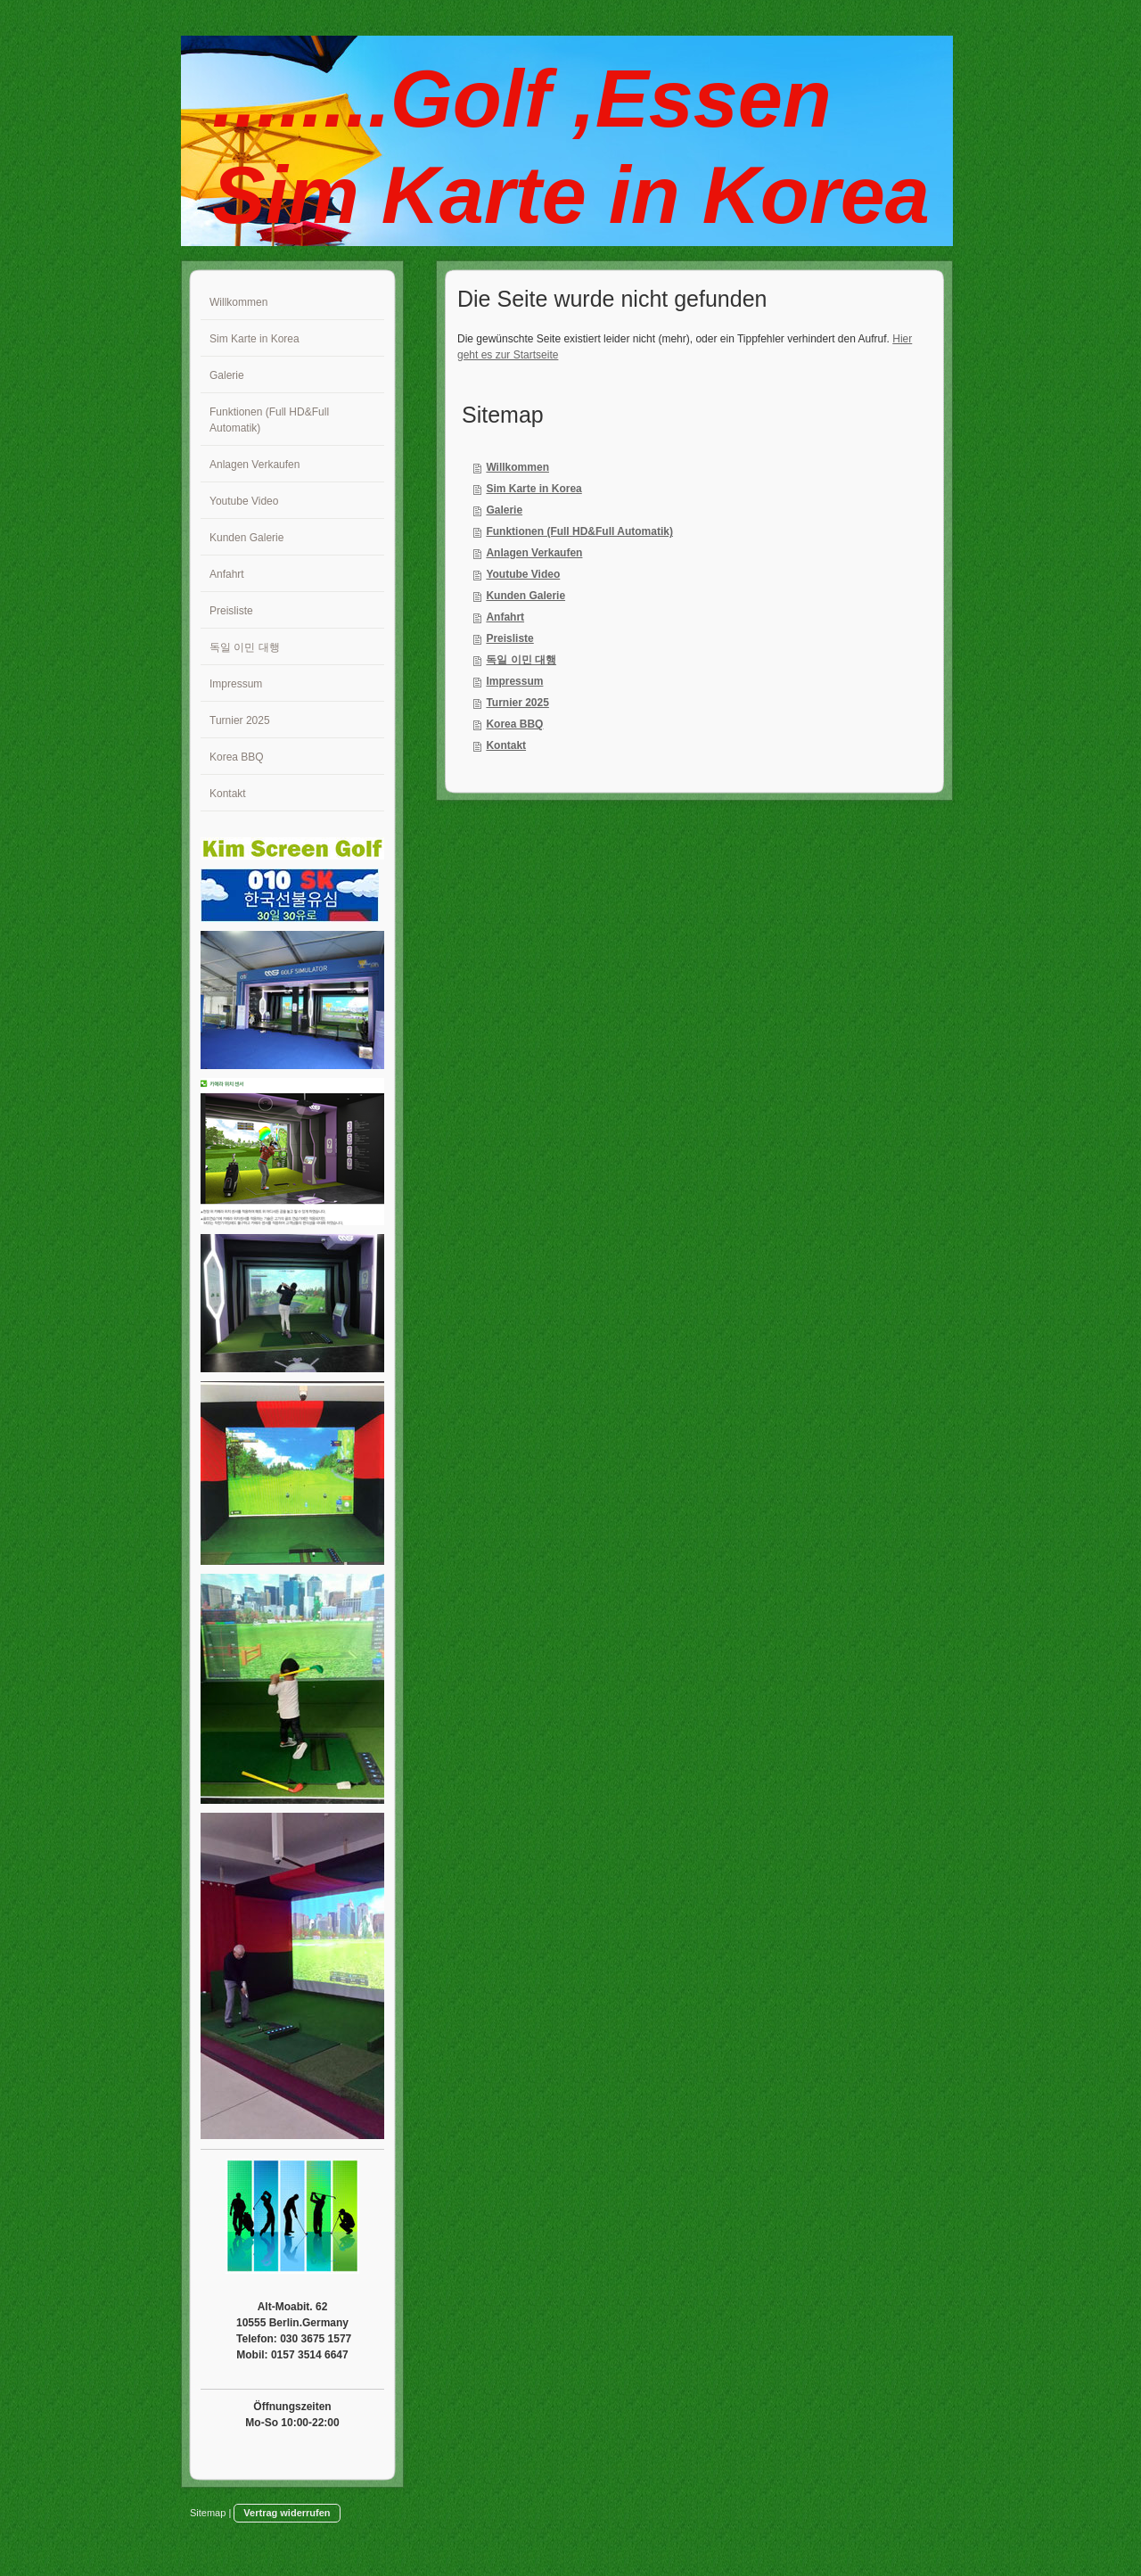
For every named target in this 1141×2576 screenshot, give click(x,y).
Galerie (504, 510)
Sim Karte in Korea (533, 488)
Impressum (514, 681)
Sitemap (208, 2512)
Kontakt (506, 745)
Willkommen (517, 467)
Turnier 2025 (517, 702)
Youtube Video (523, 574)
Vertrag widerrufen (286, 2512)
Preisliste (509, 638)
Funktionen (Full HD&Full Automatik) (579, 531)
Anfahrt (505, 617)
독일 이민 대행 (521, 660)
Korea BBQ (514, 724)
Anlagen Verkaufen (534, 553)
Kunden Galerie (525, 595)
